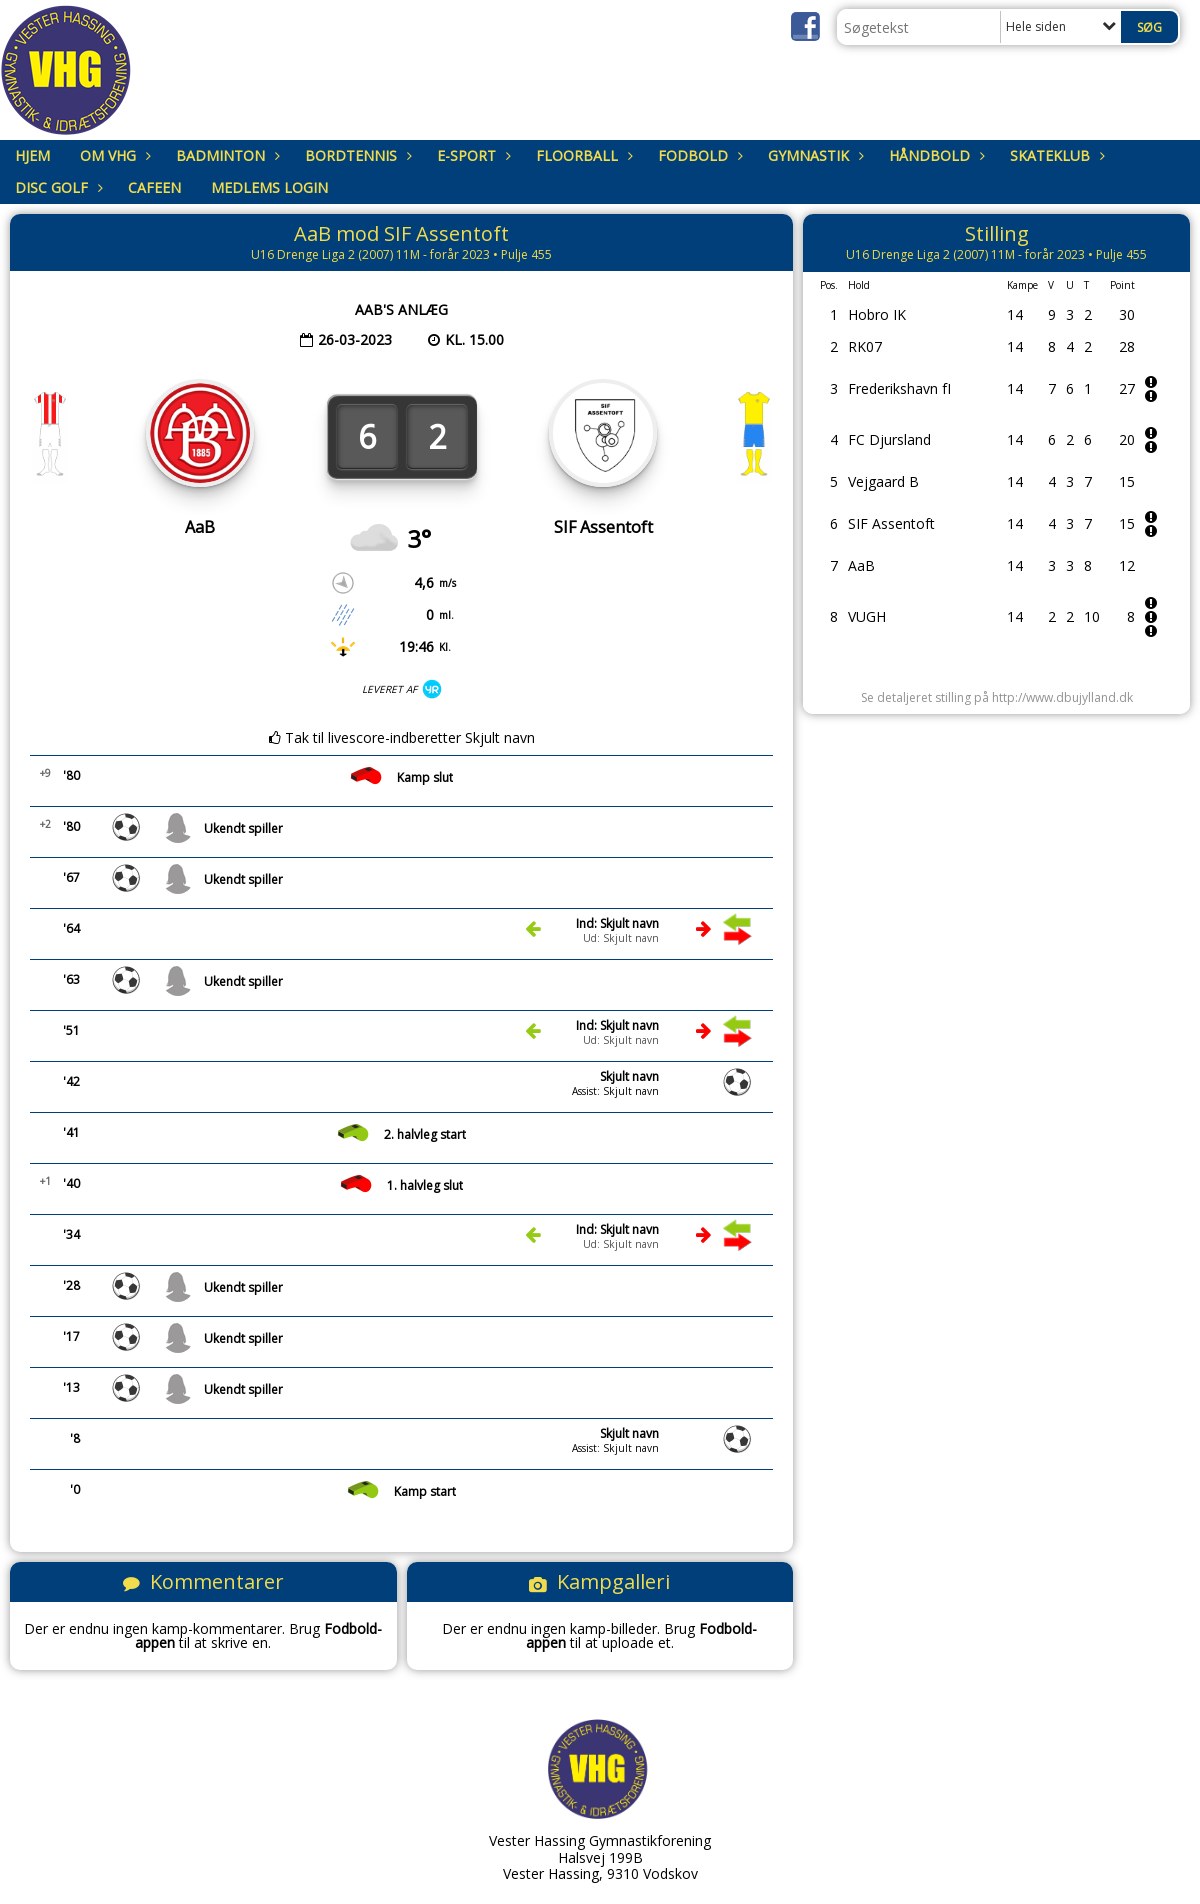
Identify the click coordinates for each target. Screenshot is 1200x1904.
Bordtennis (356, 155)
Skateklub (1055, 155)
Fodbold (698, 155)
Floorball (582, 155)
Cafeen (154, 187)
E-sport (471, 155)
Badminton (225, 155)
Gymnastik (813, 155)
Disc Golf (56, 187)
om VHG (113, 155)
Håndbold (934, 155)
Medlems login (269, 187)
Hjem (32, 155)
